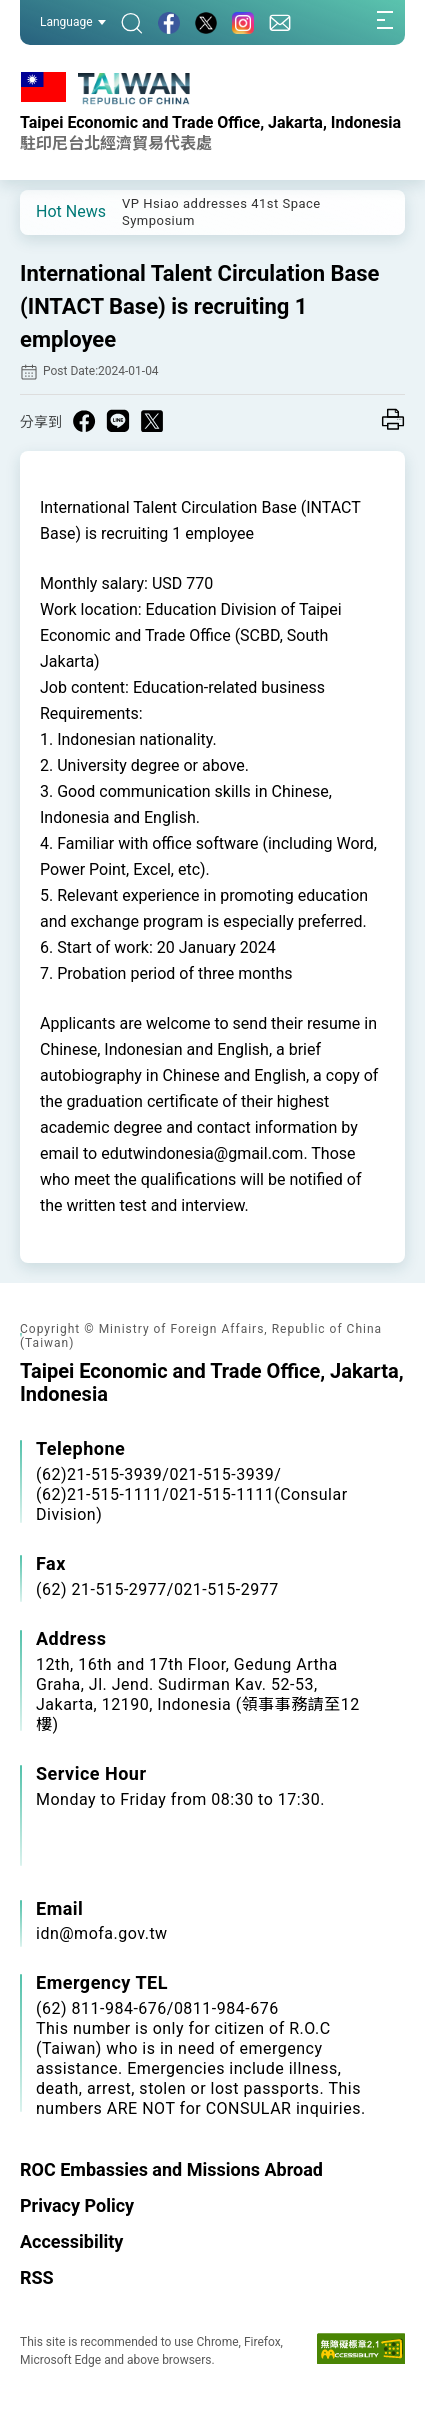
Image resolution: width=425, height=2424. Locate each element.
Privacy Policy (77, 2205)
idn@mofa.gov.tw (102, 1933)
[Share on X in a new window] (152, 421)
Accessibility (71, 2241)
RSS (37, 2277)
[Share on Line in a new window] (118, 421)
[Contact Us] (280, 22)
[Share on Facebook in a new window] (84, 421)
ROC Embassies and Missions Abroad (171, 2169)
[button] (50, 211)
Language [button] (73, 22)
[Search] (132, 22)
